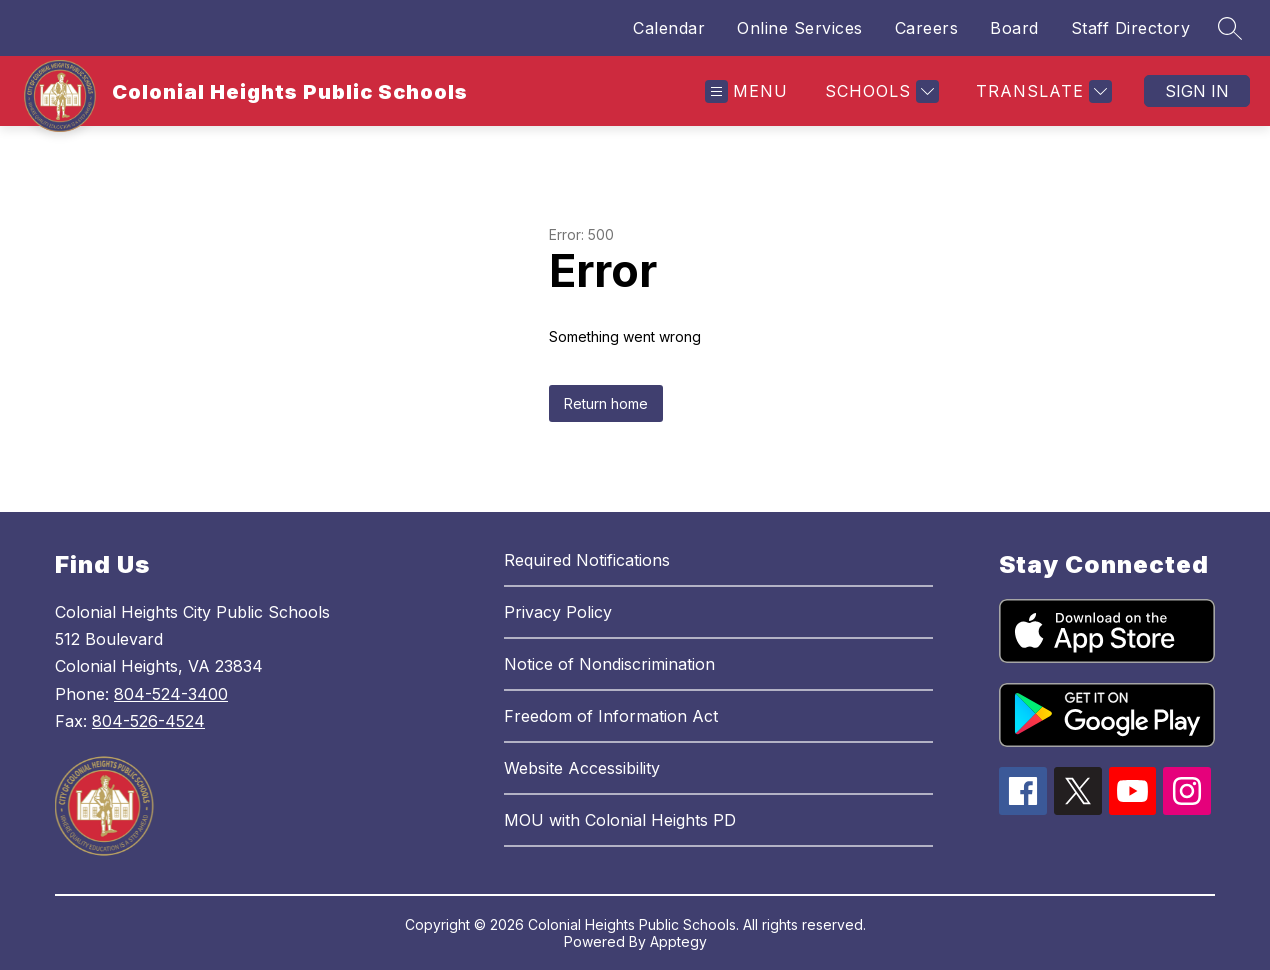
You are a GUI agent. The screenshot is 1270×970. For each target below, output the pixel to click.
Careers (927, 28)
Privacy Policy (558, 612)
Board (1014, 28)
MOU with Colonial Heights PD (620, 820)
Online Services (800, 28)
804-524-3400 (171, 694)
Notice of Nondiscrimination (609, 664)
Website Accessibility (582, 768)
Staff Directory (1131, 28)
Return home (606, 403)
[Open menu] (746, 91)
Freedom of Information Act (611, 716)
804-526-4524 (148, 721)
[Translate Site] (1041, 91)
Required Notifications (587, 560)
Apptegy (678, 941)
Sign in (1197, 91)
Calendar (669, 28)
